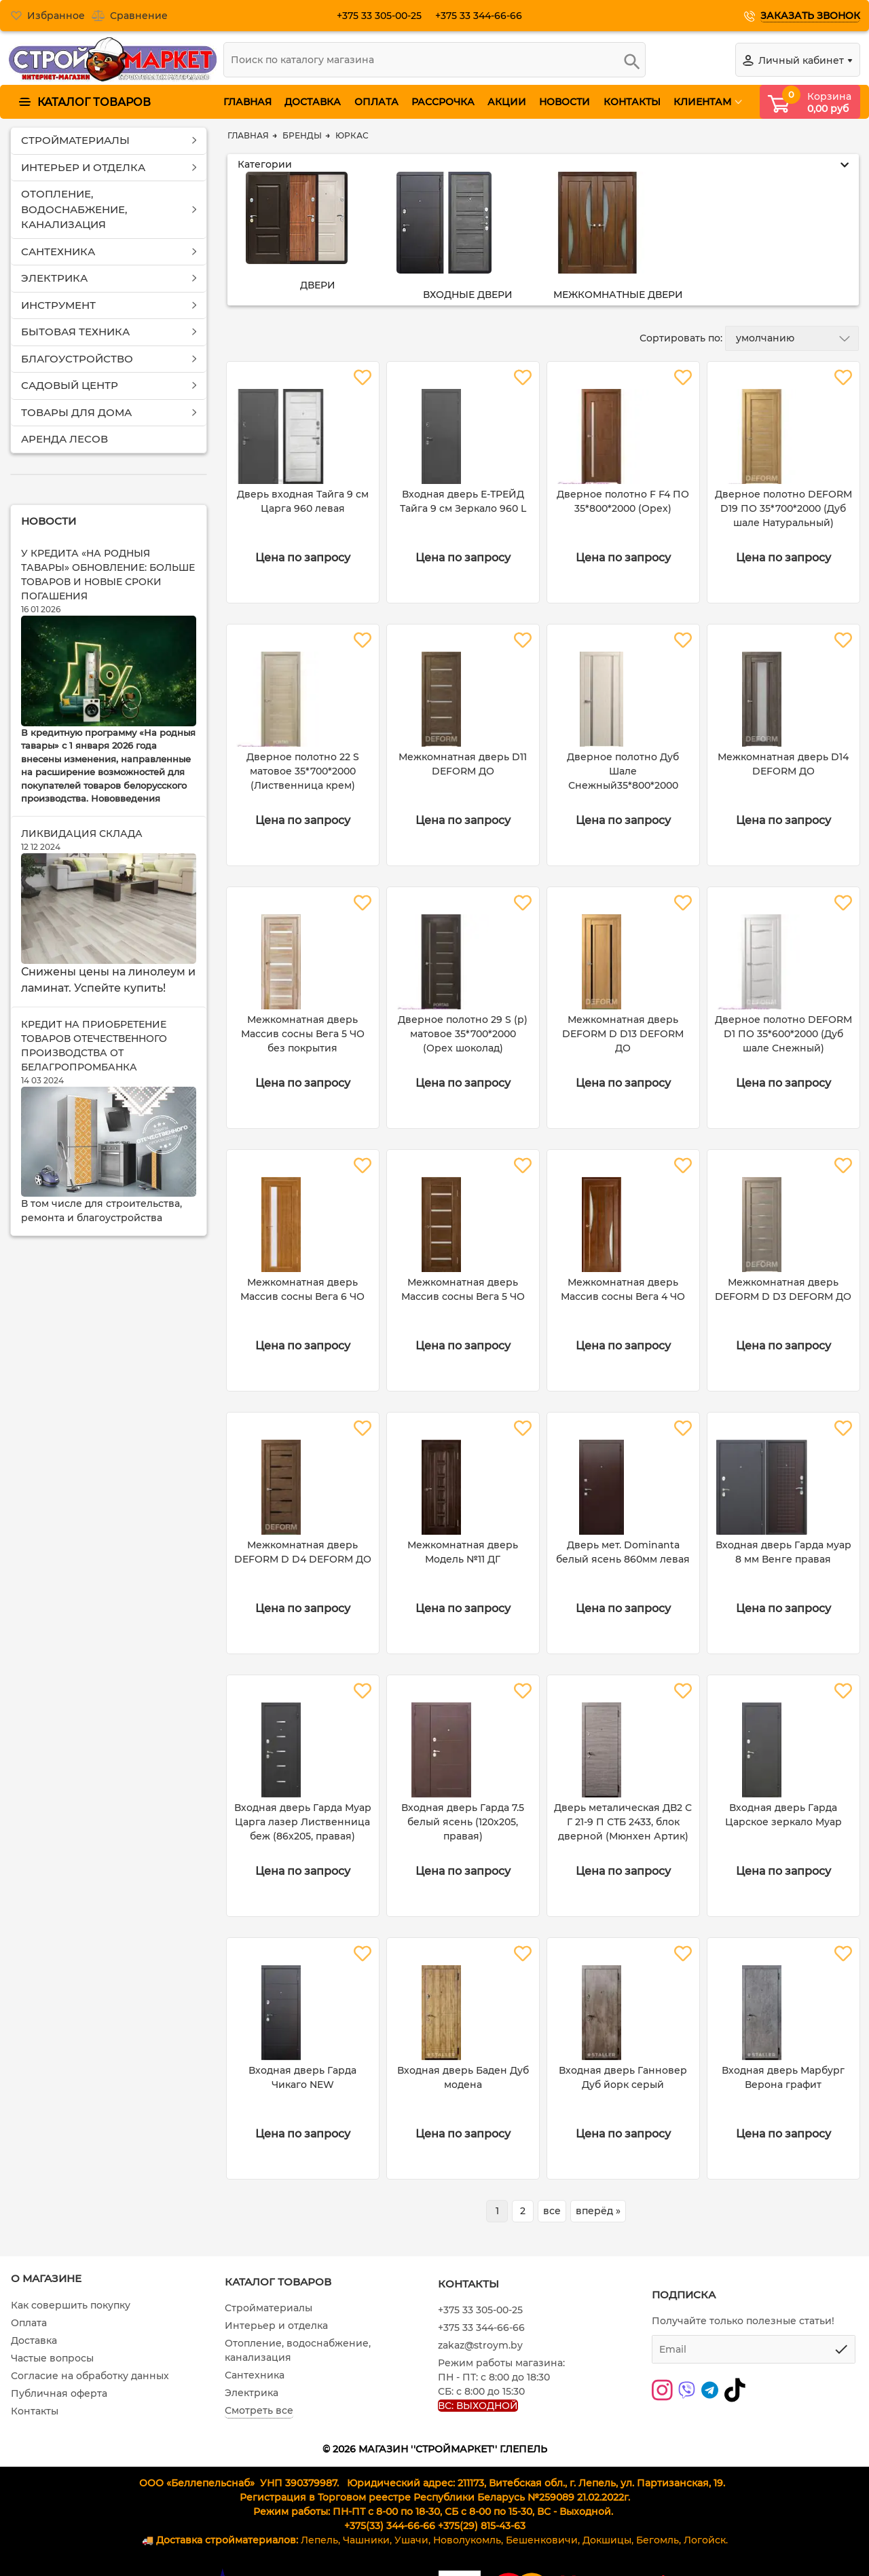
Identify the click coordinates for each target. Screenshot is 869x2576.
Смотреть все (259, 2410)
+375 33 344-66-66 (484, 16)
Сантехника (254, 2375)
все (552, 2211)
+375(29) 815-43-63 (481, 2526)
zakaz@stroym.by (480, 2345)
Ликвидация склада (82, 833)
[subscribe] (753, 2349)
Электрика (251, 2393)
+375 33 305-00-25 (384, 16)
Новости (48, 521)
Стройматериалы (268, 2308)
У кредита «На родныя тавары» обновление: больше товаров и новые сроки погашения (108, 574)
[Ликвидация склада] (108, 908)
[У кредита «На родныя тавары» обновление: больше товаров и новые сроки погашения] (108, 671)
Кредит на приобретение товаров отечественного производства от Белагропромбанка (94, 1045)
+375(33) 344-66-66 (389, 2526)
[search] (434, 60)
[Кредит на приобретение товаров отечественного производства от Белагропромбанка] (108, 1142)
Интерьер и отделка (276, 2325)
